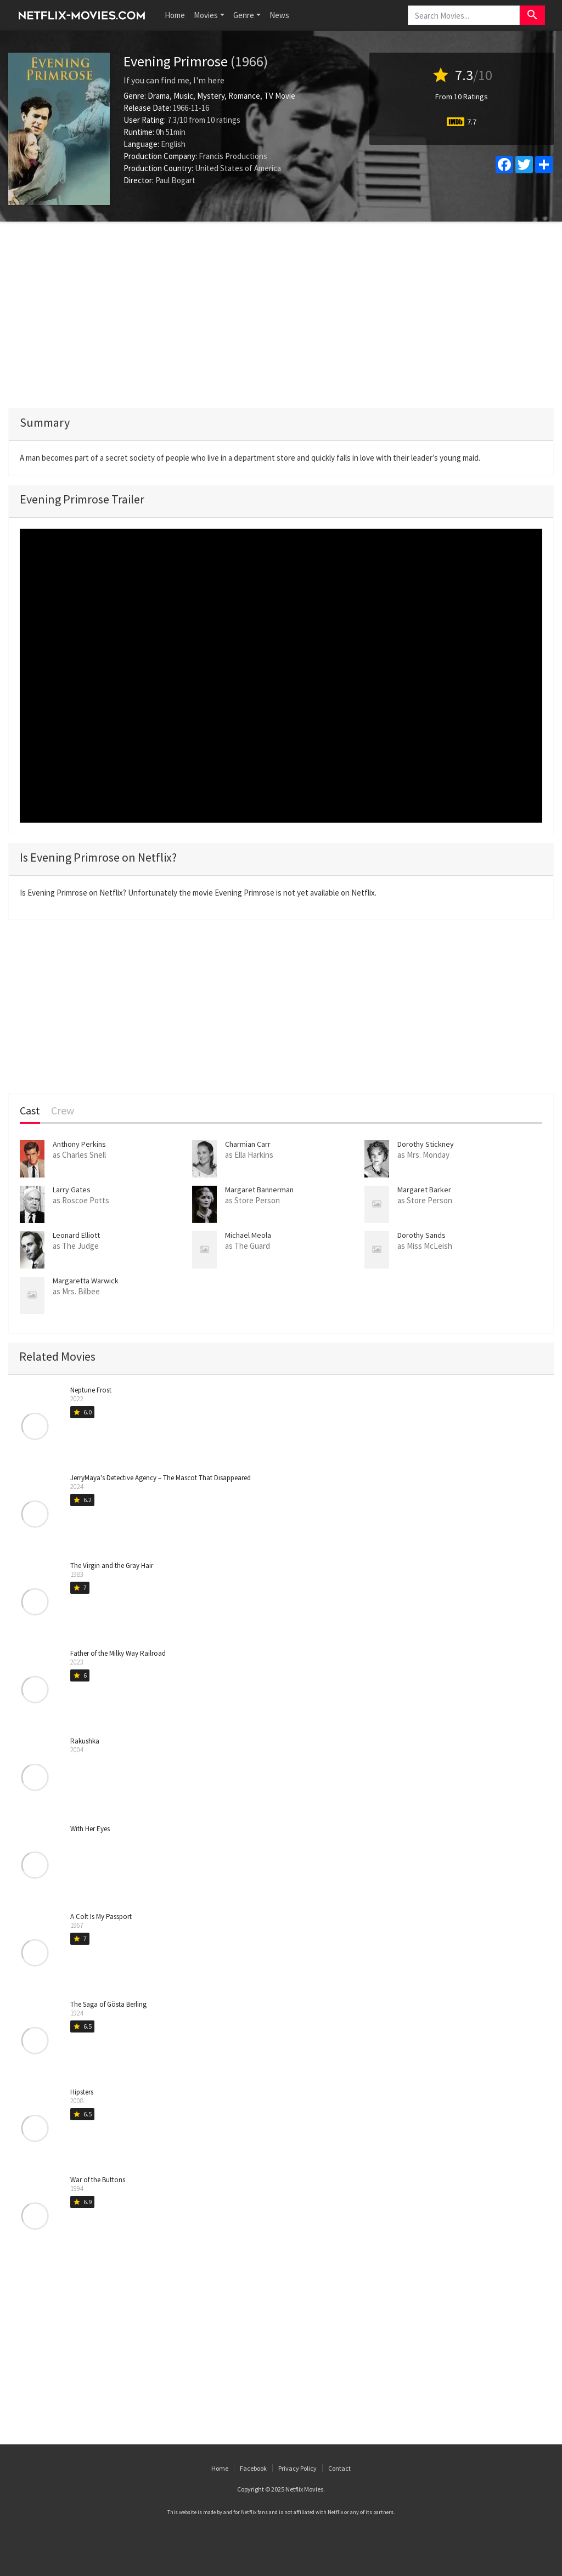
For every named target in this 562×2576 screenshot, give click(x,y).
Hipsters (81, 2092)
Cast (30, 1111)
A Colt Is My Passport (101, 1916)
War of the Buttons (97, 2179)
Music (183, 95)
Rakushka (84, 1741)
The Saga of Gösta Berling (108, 2004)
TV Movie (279, 95)
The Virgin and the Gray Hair (111, 1565)
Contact (339, 2468)
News (279, 15)
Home (175, 15)
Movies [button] (206, 15)
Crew (62, 1111)
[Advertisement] (281, 315)
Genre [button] (243, 15)
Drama (159, 95)
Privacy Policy (297, 2468)
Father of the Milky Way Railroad (118, 1653)
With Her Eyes (90, 1828)
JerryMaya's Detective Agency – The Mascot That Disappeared (160, 1477)
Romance (244, 95)
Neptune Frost (90, 1390)
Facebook (253, 2468)
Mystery (210, 95)
